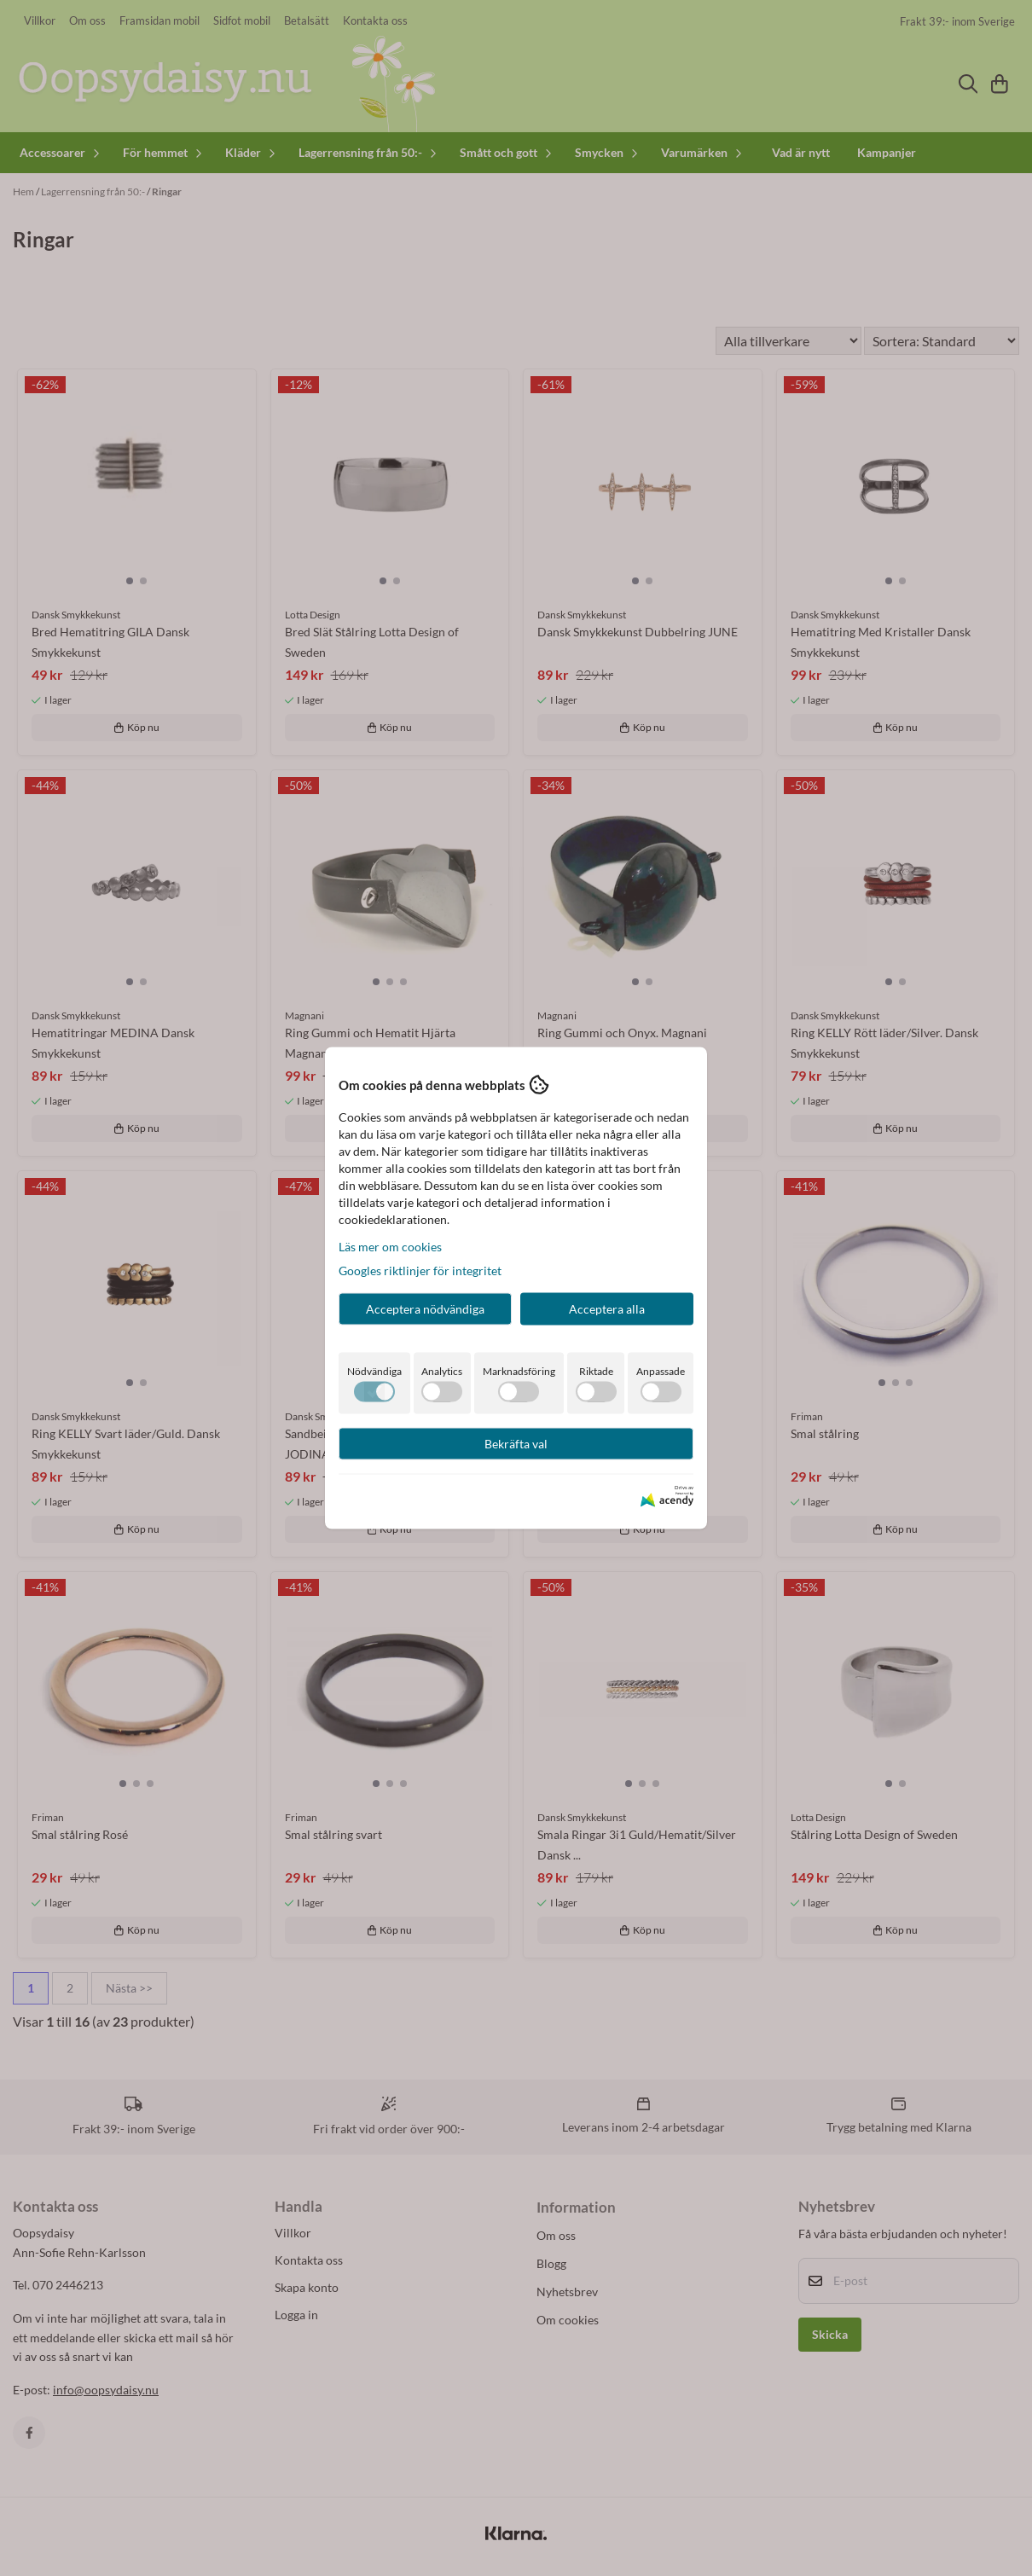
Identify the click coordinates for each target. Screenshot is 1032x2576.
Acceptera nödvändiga (425, 1309)
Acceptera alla (607, 1309)
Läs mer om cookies (390, 1246)
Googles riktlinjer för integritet (420, 1270)
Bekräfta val (516, 1443)
